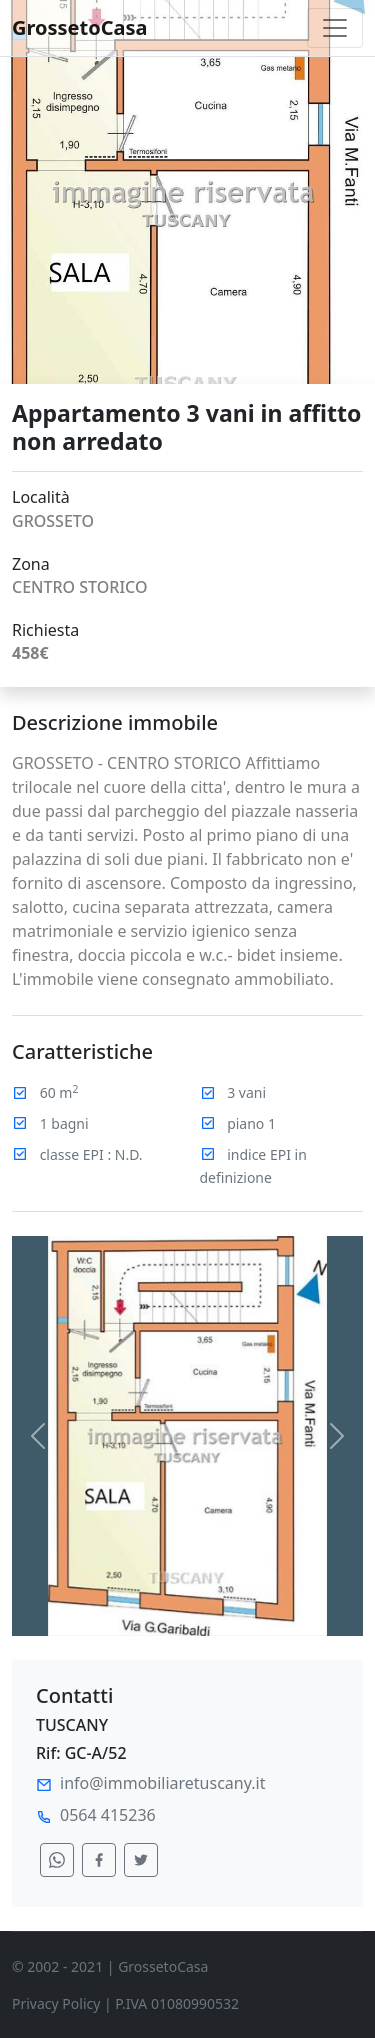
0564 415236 (108, 1815)
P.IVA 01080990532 (177, 2003)
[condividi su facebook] (99, 1860)
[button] (38, 1436)
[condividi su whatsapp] (57, 1860)
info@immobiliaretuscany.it (162, 1783)
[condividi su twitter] (141, 1860)
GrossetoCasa (80, 27)
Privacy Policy (56, 2003)
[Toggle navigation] (335, 28)
